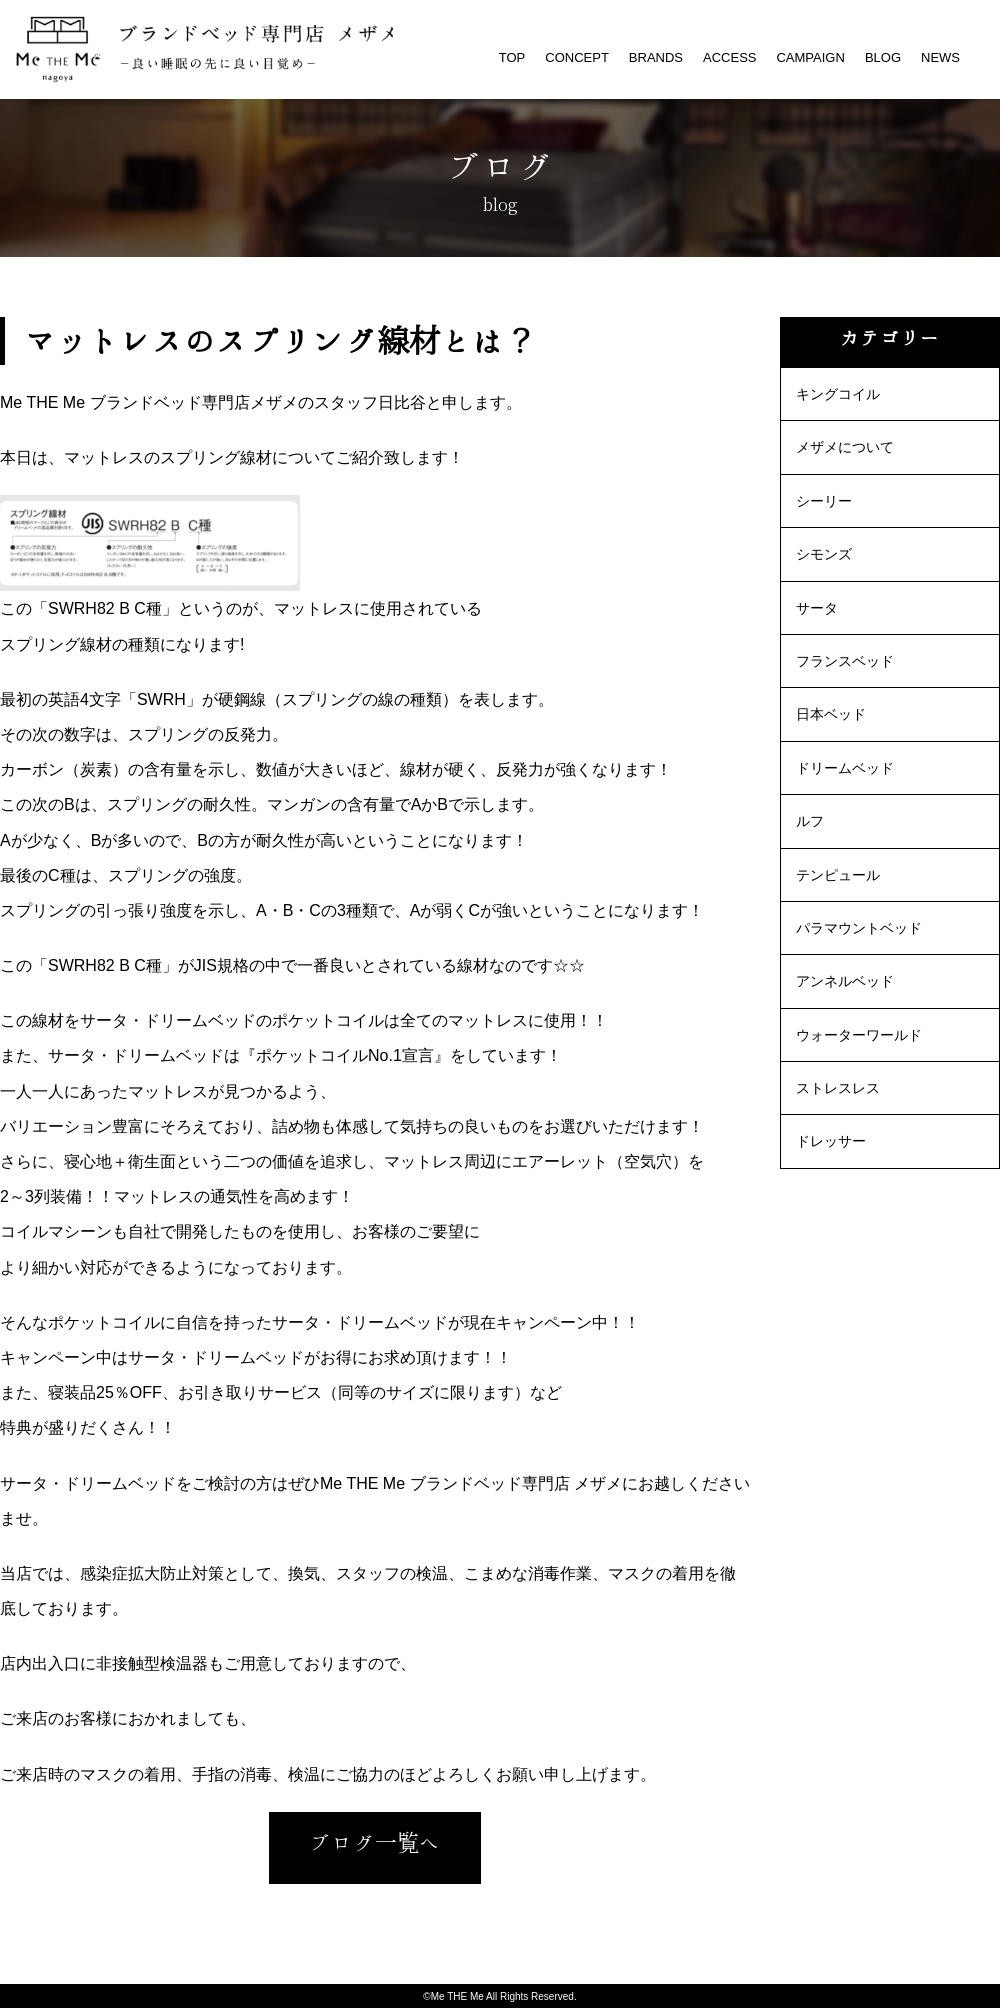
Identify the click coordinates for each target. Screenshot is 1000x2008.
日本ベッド (831, 714)
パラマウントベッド (859, 928)
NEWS (940, 57)
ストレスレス (838, 1088)
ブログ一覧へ (375, 1843)
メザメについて (845, 447)
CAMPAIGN (810, 57)
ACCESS (729, 57)
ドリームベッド (845, 768)
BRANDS (656, 57)
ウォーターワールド (859, 1035)
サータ (817, 608)
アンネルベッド (845, 981)
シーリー (824, 501)
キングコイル (838, 394)
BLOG (883, 57)
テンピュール (838, 875)
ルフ (810, 821)
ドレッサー (831, 1141)
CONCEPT (577, 57)
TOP (512, 57)
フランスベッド (845, 661)
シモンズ (824, 554)
